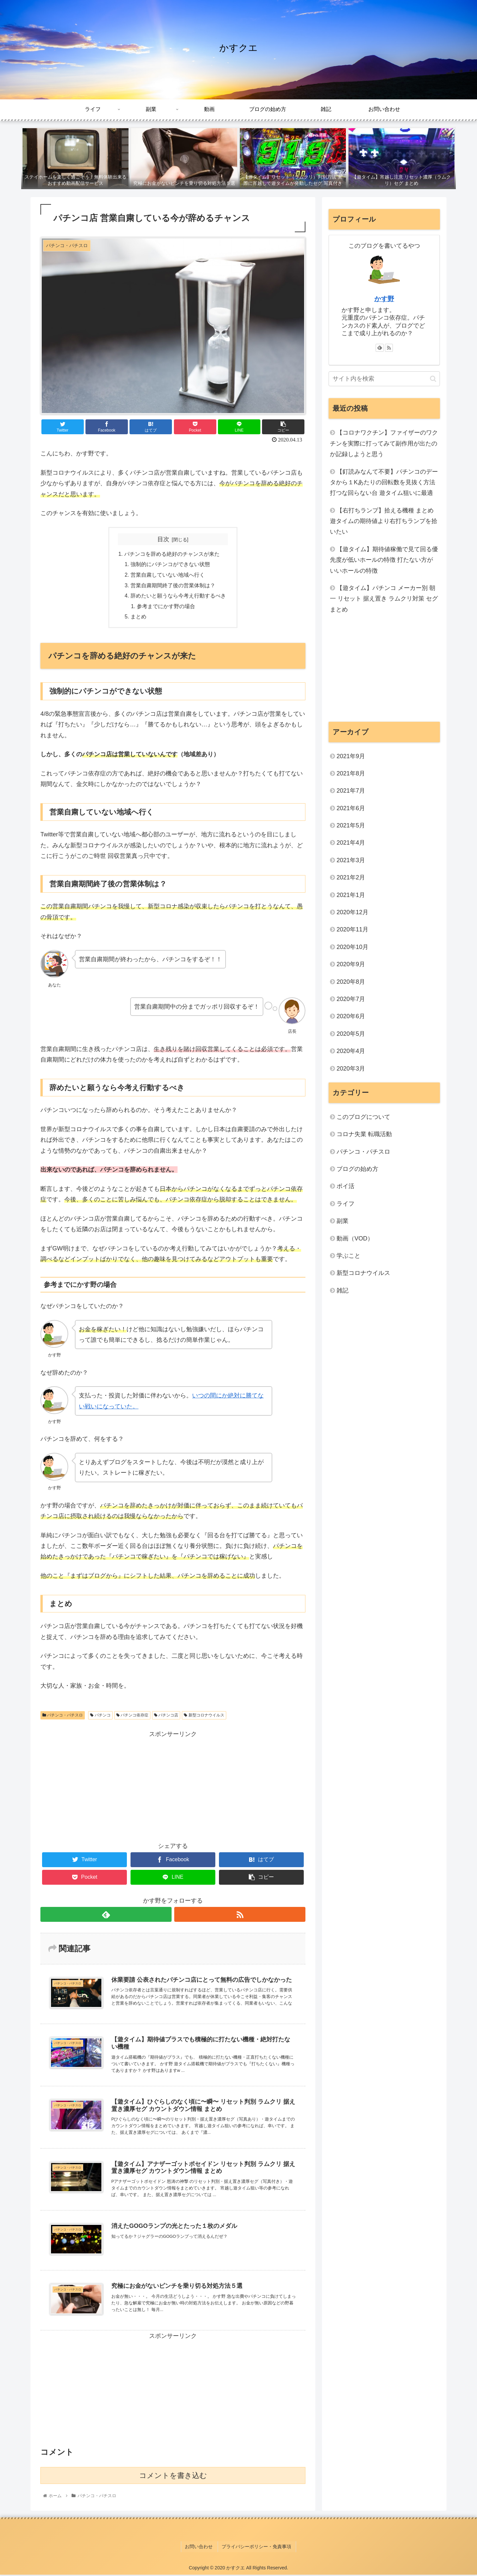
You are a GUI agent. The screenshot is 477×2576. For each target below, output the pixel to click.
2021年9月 (351, 756)
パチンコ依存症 (132, 1716)
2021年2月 (351, 877)
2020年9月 (351, 964)
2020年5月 (351, 1033)
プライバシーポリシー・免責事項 (256, 2548)
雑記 (342, 1290)
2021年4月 (351, 842)
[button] (433, 379)
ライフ (345, 1203)
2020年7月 (351, 999)
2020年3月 (351, 1068)
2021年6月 (351, 808)
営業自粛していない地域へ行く (168, 576)
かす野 (384, 298)
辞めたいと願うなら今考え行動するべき (178, 597)
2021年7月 (351, 790)
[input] (384, 378)
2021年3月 (351, 860)
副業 (342, 1221)
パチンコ (100, 1716)
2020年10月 (352, 947)
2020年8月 (351, 981)
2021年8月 (351, 773)
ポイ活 (348, 1186)
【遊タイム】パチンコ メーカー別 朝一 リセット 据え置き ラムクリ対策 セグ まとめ (384, 599)
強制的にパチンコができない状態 (170, 565)
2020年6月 (351, 1016)
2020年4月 (351, 1051)
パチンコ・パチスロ (62, 1716)
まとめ (138, 618)
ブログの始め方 (357, 1169)
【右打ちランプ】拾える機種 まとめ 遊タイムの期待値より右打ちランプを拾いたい (383, 521)
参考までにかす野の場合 (166, 608)
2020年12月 (352, 912)
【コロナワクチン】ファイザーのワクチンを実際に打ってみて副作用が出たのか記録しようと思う (384, 443)
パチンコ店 (166, 1716)
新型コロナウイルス (204, 1716)
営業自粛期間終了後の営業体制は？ (173, 586)
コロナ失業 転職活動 (364, 1134)
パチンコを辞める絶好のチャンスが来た (172, 554)
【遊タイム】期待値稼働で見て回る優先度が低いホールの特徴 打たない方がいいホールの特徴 (384, 560)
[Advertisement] (172, 1787)
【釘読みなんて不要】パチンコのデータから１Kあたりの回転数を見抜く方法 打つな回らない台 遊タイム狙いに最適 (384, 482)
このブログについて (363, 1117)
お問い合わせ (200, 2548)
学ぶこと (348, 1255)
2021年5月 (351, 825)
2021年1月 (351, 895)
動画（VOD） (355, 1238)
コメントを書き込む (173, 2479)
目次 (163, 539)
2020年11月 (352, 929)
